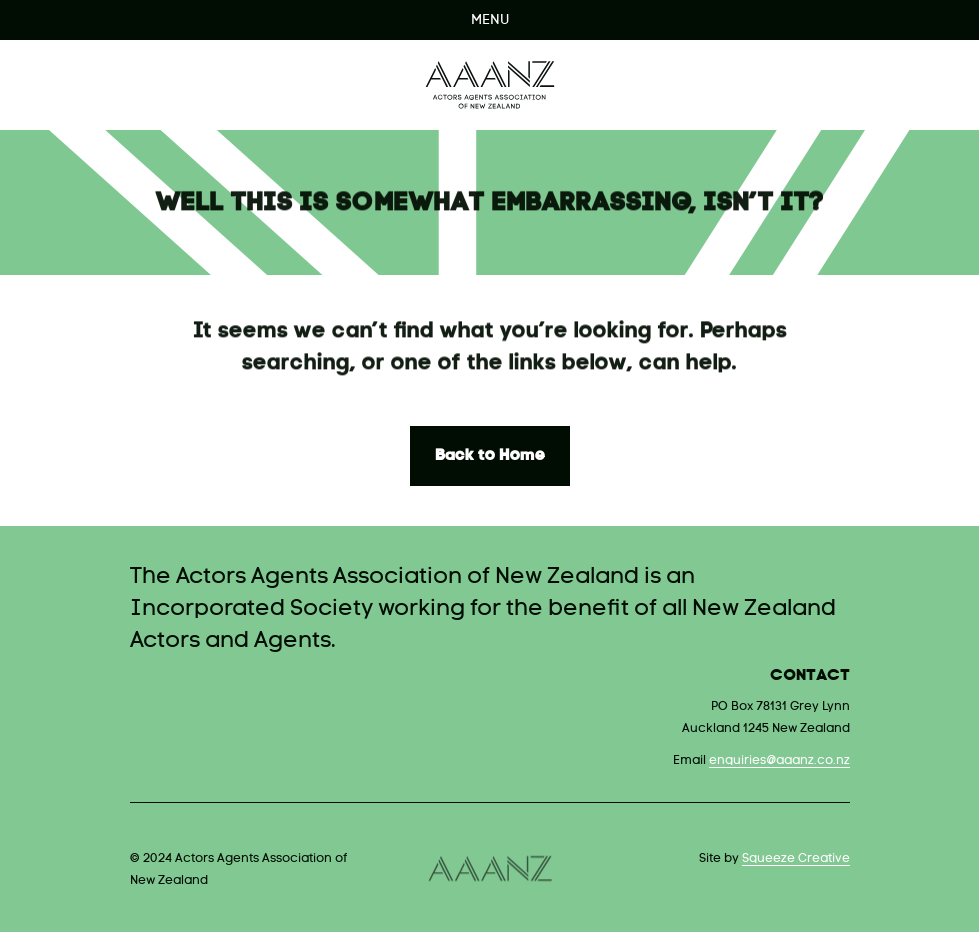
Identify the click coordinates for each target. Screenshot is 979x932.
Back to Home (490, 456)
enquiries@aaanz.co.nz (779, 761)
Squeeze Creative (796, 859)
